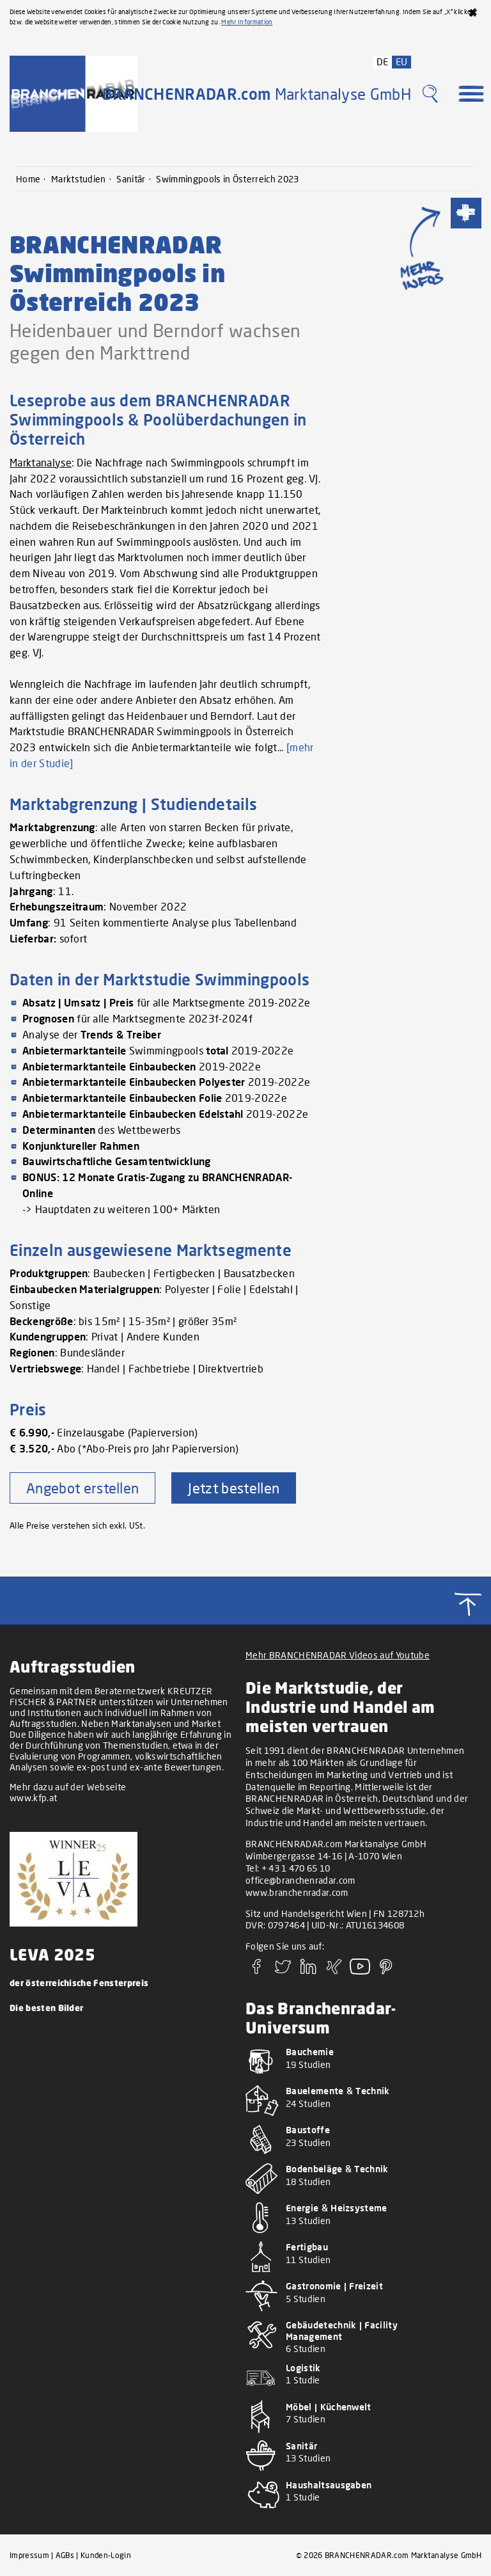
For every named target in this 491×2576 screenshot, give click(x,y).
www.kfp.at (33, 1797)
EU (402, 61)
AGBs (65, 2555)
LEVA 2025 (52, 1954)
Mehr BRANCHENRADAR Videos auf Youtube (338, 1655)
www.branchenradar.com (297, 1892)
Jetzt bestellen (233, 1488)
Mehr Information (246, 22)
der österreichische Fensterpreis (79, 1982)
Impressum (29, 2555)
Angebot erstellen (82, 1488)
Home (28, 178)
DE (383, 61)
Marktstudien (78, 178)
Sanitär (130, 178)
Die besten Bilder (46, 2007)
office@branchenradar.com (300, 1880)
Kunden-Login (106, 2555)
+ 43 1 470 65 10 (296, 1868)
